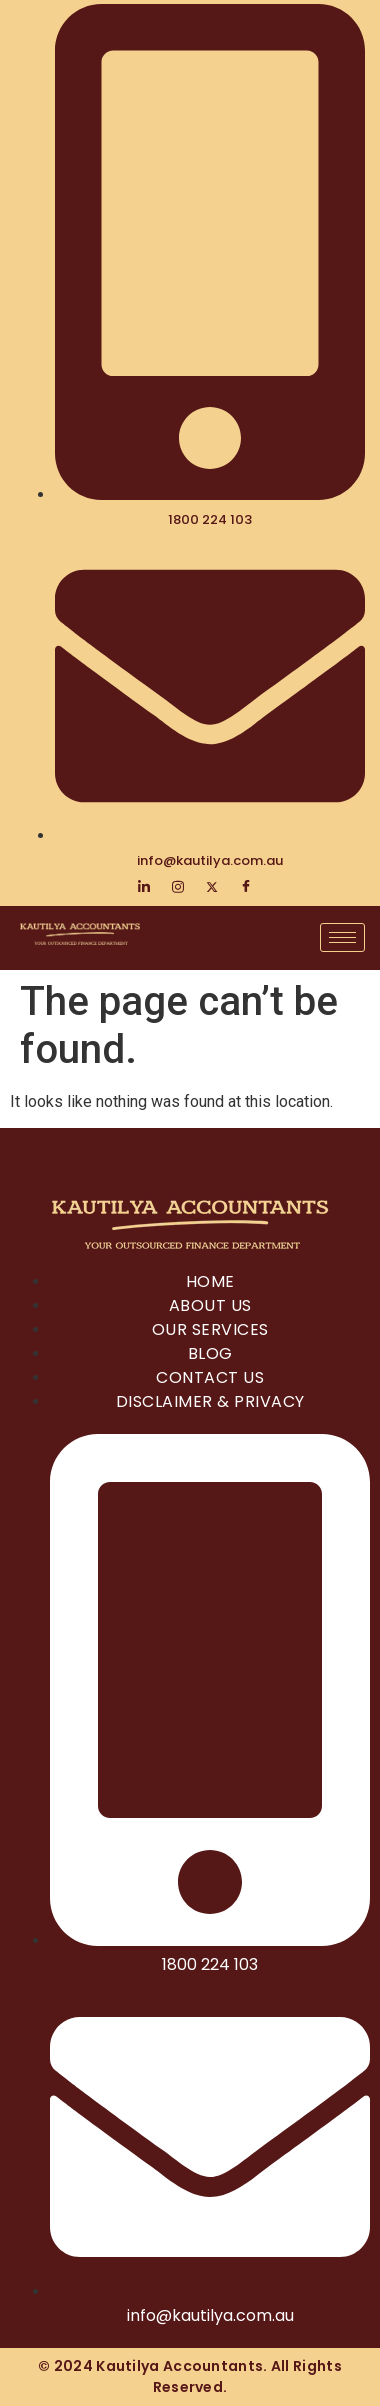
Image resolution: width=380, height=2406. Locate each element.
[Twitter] (212, 887)
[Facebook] (246, 887)
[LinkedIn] (144, 887)
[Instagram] (178, 887)
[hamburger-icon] (342, 937)
